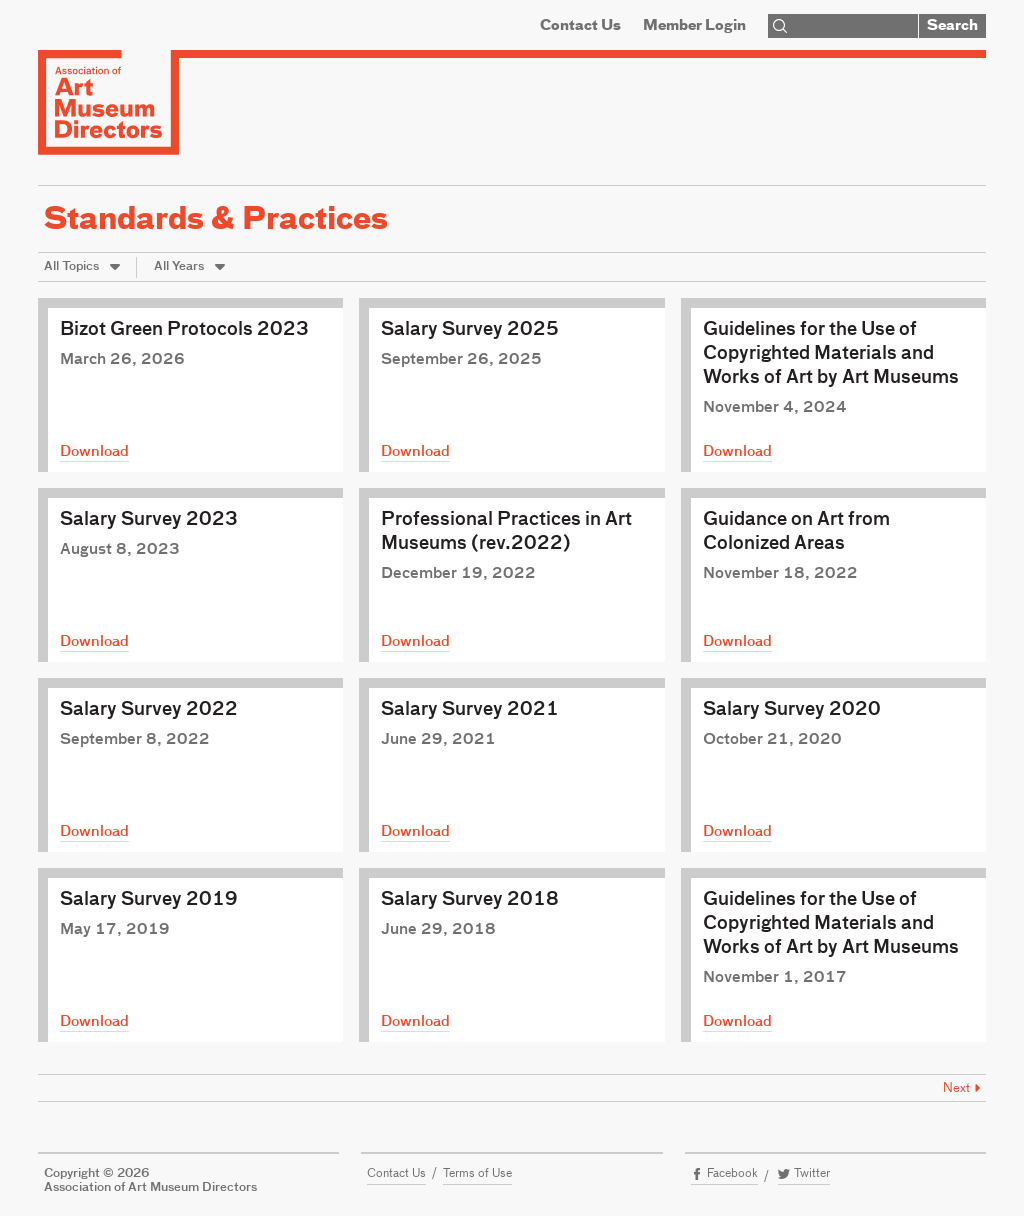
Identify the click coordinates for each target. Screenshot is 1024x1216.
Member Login (694, 26)
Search (952, 26)
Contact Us (580, 26)
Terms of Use (477, 1174)
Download (94, 452)
